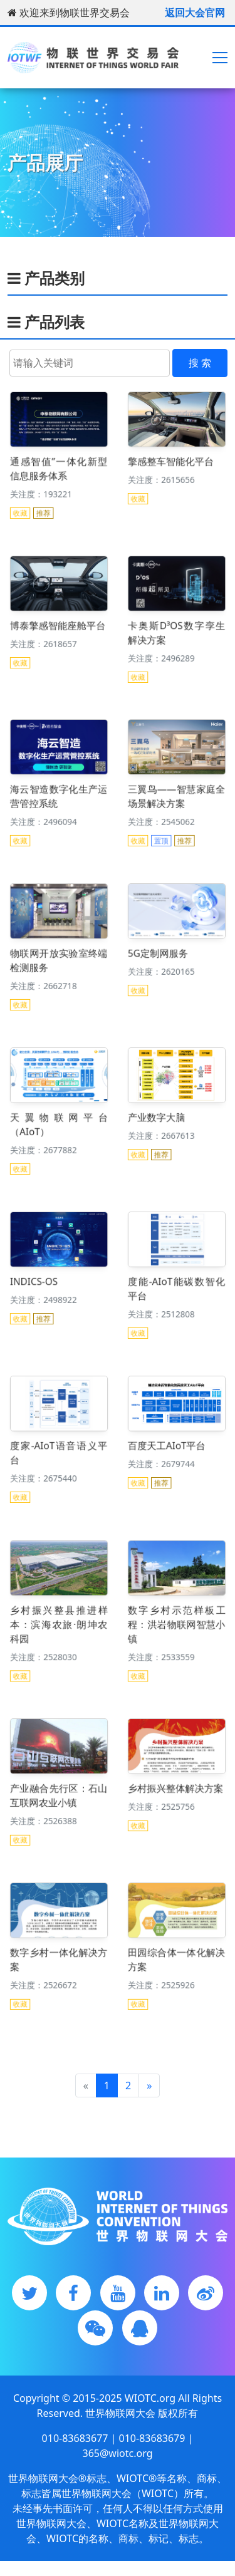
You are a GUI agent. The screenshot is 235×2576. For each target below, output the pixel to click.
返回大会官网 (195, 12)
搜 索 (200, 363)
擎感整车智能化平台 (172, 460)
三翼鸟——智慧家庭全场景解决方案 (176, 793)
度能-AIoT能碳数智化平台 (176, 1286)
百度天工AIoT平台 (168, 1444)
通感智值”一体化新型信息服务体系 (58, 466)
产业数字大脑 (160, 1116)
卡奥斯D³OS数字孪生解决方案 (176, 630)
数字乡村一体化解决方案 (58, 1957)
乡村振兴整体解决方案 (175, 1787)
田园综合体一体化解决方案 (176, 1957)
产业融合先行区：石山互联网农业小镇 (58, 1793)
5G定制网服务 (161, 952)
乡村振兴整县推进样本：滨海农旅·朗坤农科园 (58, 1621)
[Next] (149, 2085)
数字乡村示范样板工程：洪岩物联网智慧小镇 (176, 1621)
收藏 (27, 502)
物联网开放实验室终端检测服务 (58, 958)
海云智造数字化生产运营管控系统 (58, 793)
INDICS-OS (38, 1280)
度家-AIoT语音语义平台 (58, 1450)
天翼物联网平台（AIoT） (58, 1122)
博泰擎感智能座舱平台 (58, 624)
